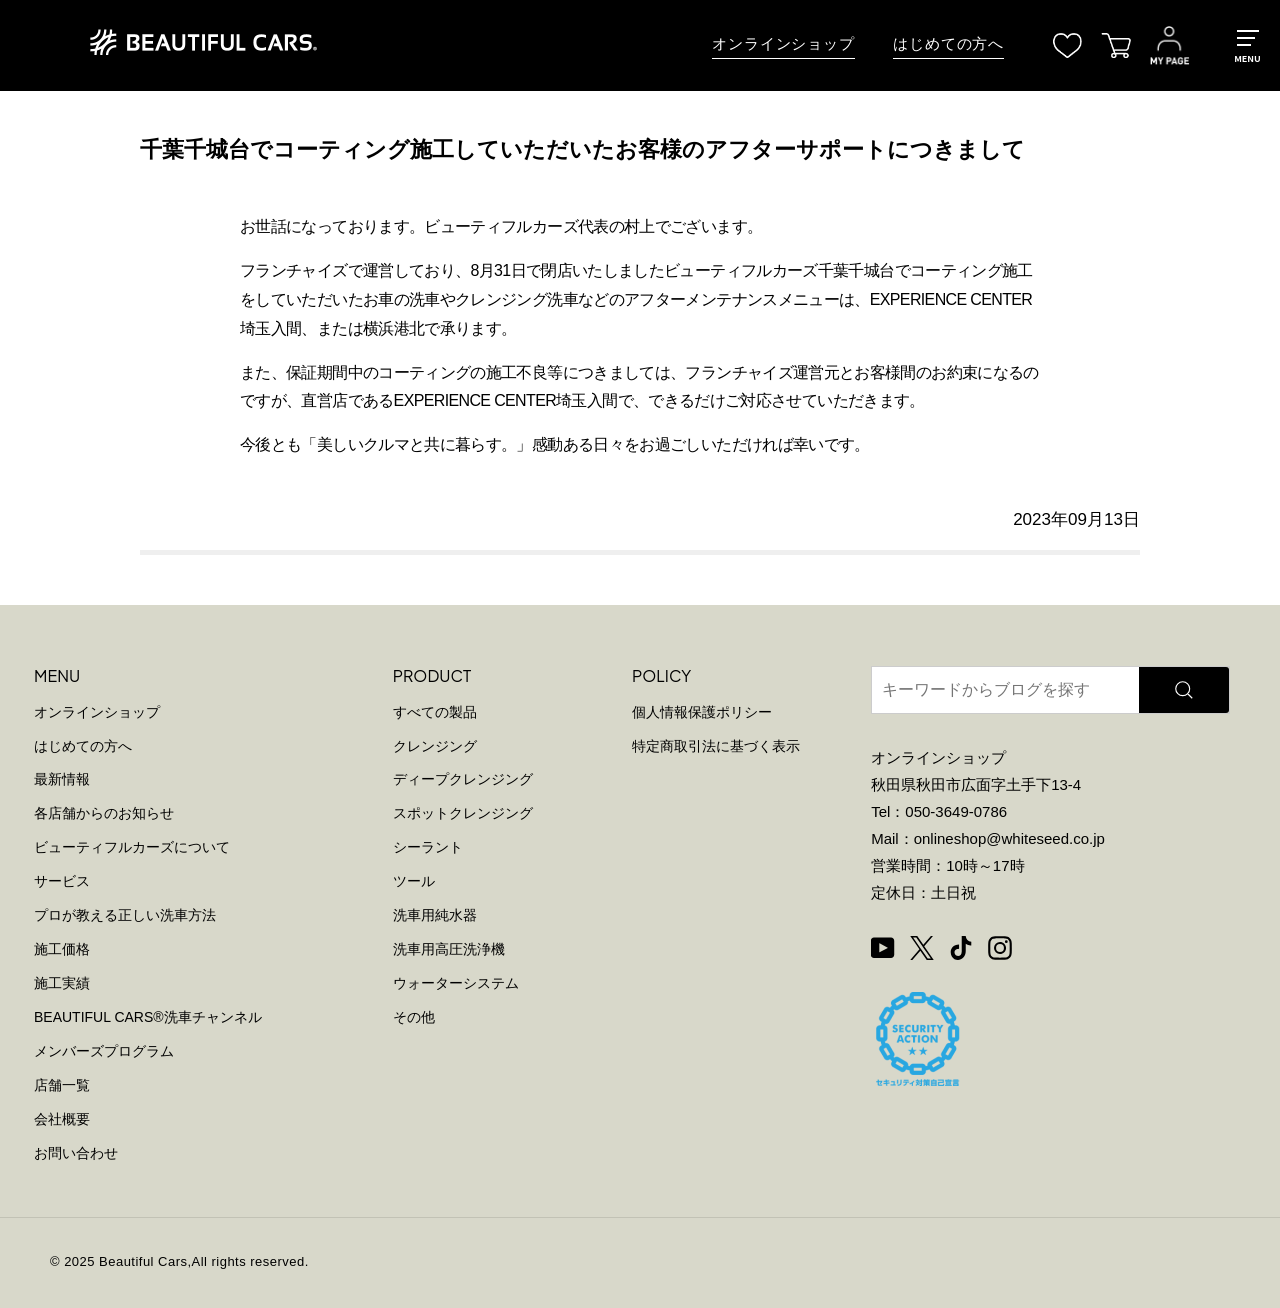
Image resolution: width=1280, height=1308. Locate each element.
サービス (62, 881)
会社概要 (62, 1119)
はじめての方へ (948, 44)
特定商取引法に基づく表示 (716, 746)
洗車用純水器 (435, 915)
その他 (414, 1017)
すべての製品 (435, 712)
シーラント (428, 847)
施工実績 (62, 983)
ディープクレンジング (463, 779)
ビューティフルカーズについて (132, 847)
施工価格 (62, 949)
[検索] (1184, 690)
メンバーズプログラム (104, 1051)
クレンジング (435, 746)
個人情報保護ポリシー (702, 712)
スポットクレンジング (463, 813)
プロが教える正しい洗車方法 (125, 915)
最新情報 (62, 779)
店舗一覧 (62, 1085)
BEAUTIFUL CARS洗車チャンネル (148, 1017)
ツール (414, 881)
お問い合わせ (76, 1153)
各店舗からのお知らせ (104, 813)
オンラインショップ (783, 44)
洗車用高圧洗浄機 (449, 949)
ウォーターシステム (456, 983)
